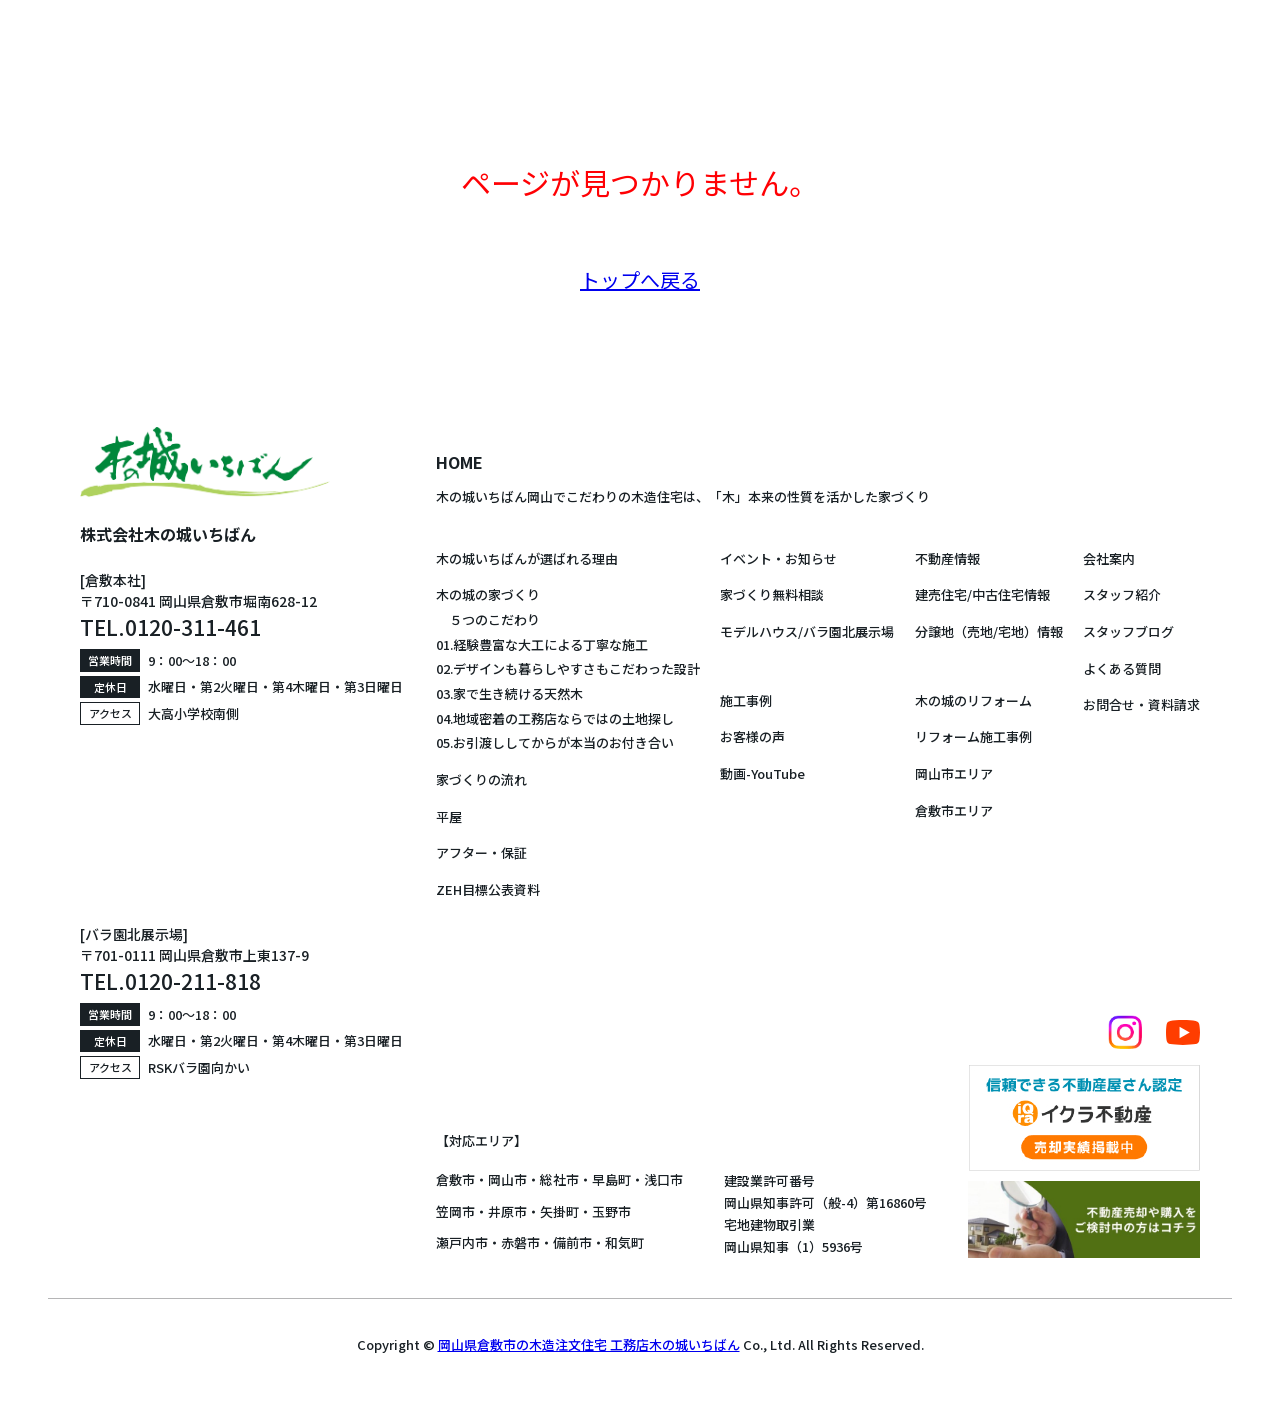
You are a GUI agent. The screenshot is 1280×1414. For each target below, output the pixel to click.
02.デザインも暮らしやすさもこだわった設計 (568, 668)
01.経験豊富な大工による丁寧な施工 (542, 644)
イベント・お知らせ (778, 558)
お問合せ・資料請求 (1141, 704)
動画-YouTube (762, 773)
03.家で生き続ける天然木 (509, 693)
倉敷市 (455, 1179)
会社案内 (1109, 558)
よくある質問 (1122, 668)
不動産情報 (947, 558)
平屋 (449, 816)
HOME (459, 462)
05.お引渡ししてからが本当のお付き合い (555, 742)
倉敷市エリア (954, 810)
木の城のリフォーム (973, 700)
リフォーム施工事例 (973, 736)
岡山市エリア (954, 773)
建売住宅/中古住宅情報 (982, 594)
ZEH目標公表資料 (488, 889)
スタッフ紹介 (1122, 594)
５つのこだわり (488, 619)
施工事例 (746, 700)
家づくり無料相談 (772, 594)
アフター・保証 (481, 852)
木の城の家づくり (488, 594)
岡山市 (507, 1179)
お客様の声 (752, 736)
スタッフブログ (1128, 631)
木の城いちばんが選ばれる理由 (527, 558)
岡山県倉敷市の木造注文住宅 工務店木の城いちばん (589, 1344)
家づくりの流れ (481, 779)
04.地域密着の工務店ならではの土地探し (555, 718)
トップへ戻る (640, 279)
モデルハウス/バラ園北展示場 (807, 631)
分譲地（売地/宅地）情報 (989, 631)
